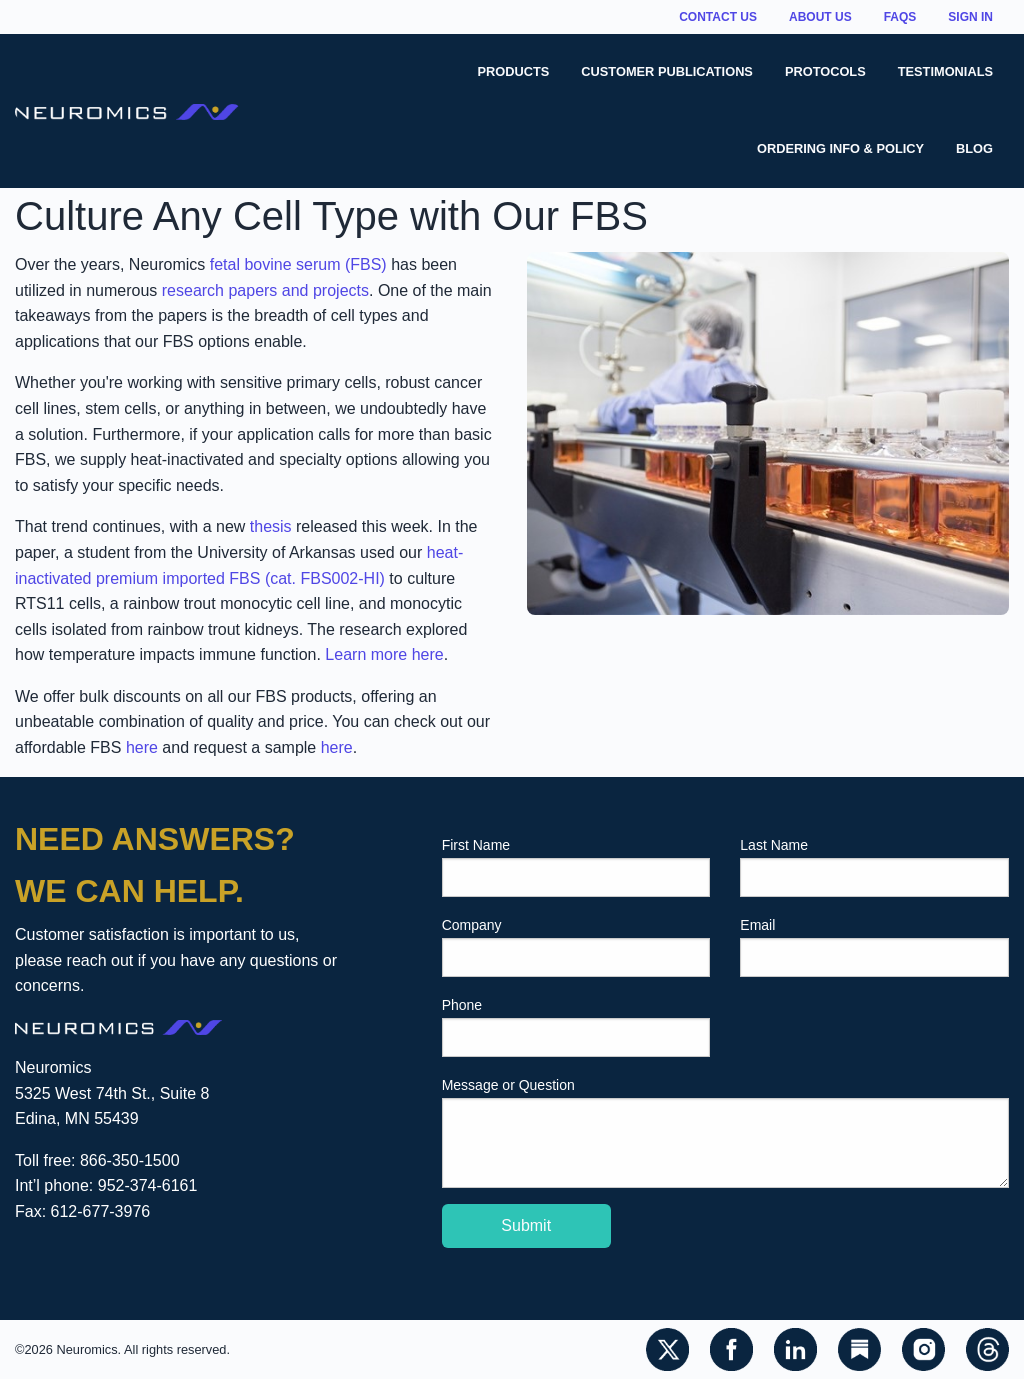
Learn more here (384, 654)
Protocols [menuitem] (825, 71)
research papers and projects (265, 290)
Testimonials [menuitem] (945, 71)
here (142, 747)
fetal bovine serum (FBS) (298, 264)
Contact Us (718, 17)
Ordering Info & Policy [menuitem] (840, 148)
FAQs (900, 17)
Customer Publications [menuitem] (667, 71)
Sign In (970, 17)
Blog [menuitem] (974, 148)
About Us (820, 17)
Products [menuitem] (514, 71)
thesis (271, 526)
